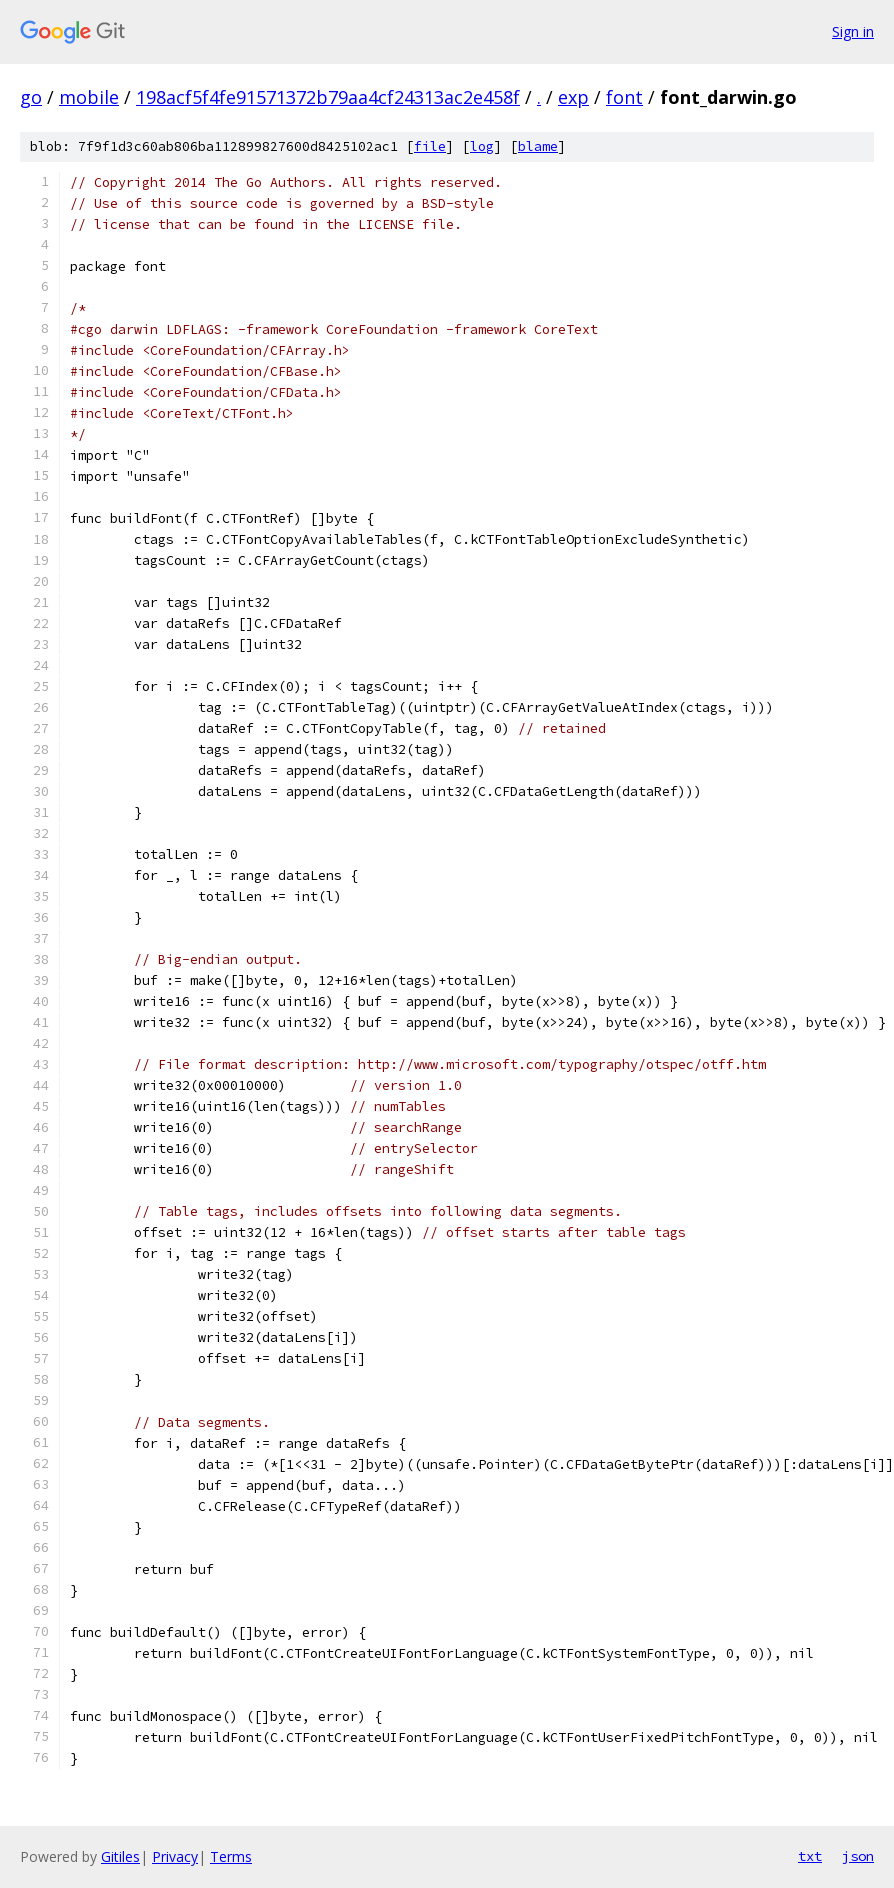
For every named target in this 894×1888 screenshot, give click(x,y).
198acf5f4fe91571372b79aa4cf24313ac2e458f (328, 97)
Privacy (175, 1856)
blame (538, 146)
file (430, 146)
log (482, 146)
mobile (89, 97)
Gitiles (120, 1856)
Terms (231, 1856)
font (624, 97)
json (858, 1856)
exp (573, 97)
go (31, 97)
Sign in (853, 31)
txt (810, 1856)
